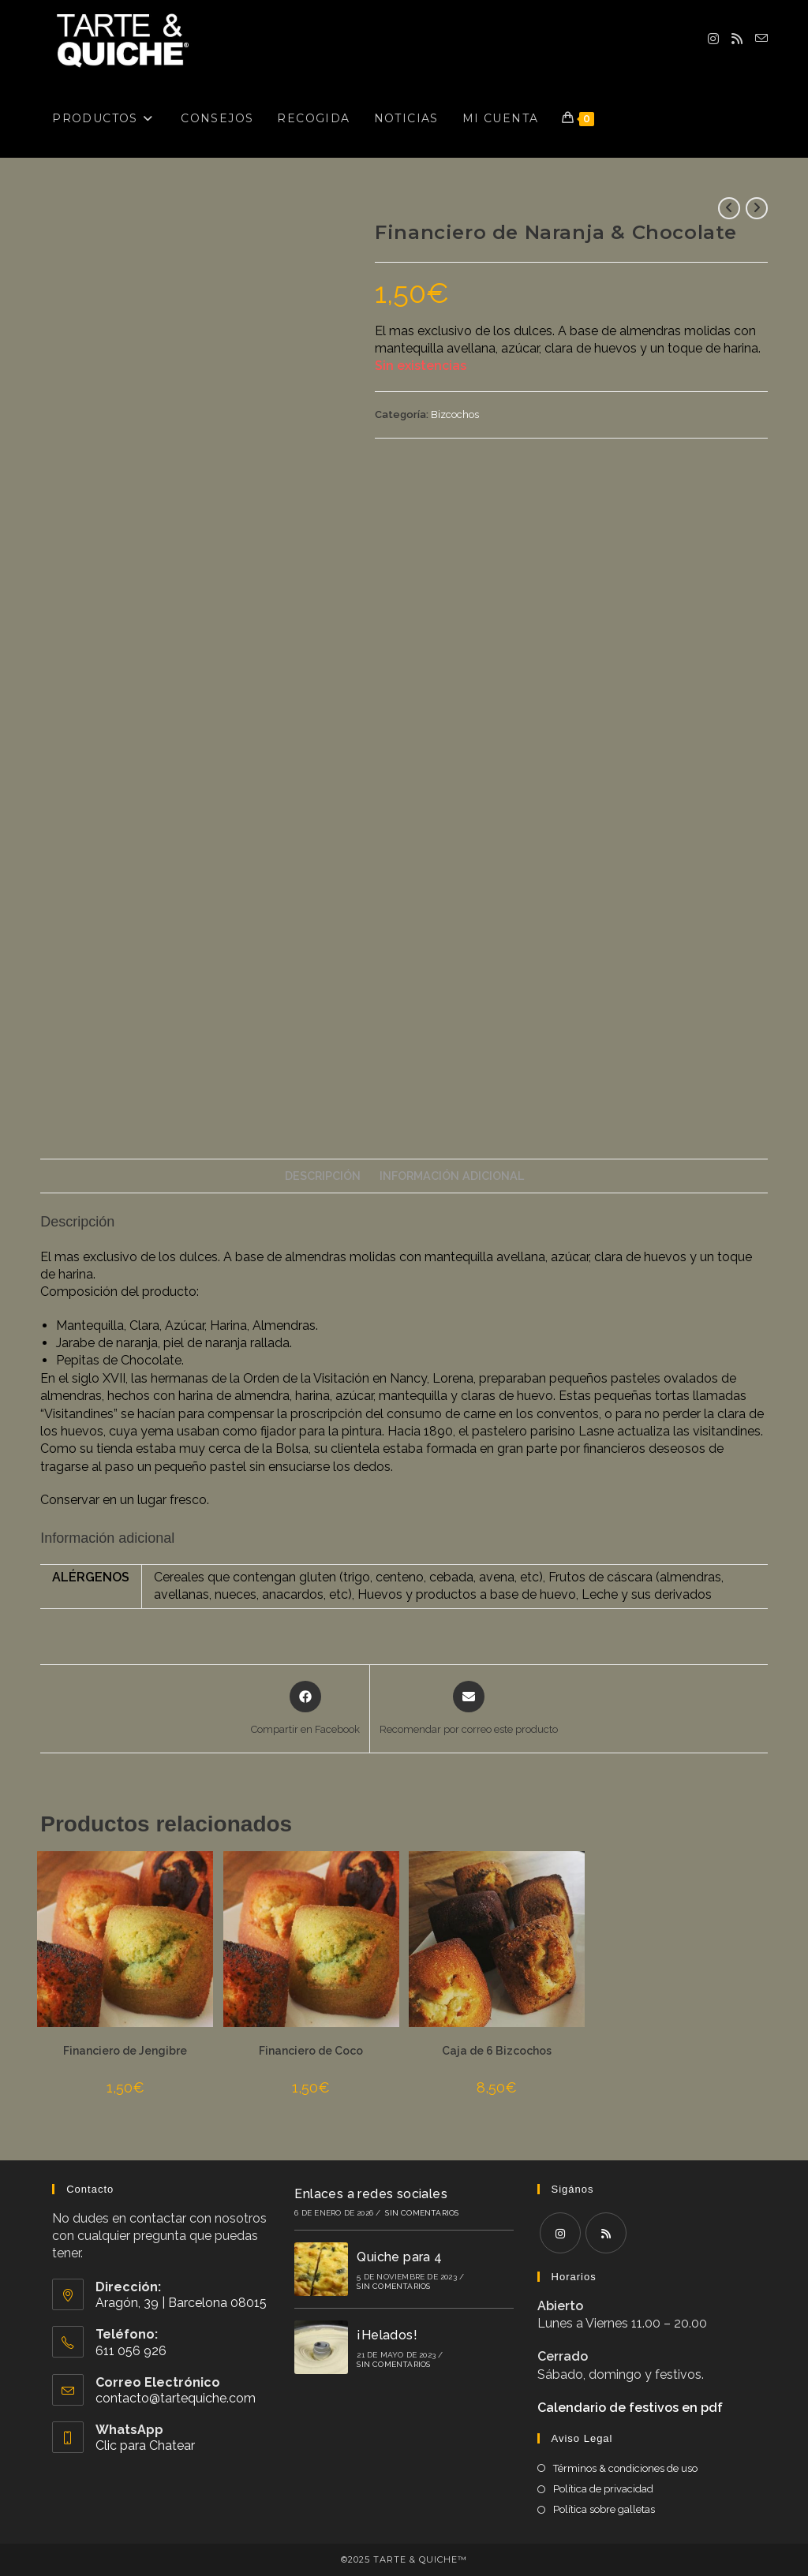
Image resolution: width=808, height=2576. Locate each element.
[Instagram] (560, 2232)
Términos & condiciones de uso (625, 2468)
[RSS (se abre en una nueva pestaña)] (737, 39)
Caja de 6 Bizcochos (497, 2050)
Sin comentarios (421, 2212)
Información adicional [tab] (452, 1175)
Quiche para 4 (399, 2256)
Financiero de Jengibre (125, 2050)
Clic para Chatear (145, 2445)
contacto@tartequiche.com (175, 2398)
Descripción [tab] (323, 1175)
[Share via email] (469, 1709)
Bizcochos (455, 414)
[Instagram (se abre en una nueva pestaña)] (713, 39)
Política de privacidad (603, 2489)
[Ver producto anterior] (729, 208)
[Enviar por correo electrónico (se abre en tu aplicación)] (761, 39)
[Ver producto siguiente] (757, 208)
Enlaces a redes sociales (370, 2193)
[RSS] (606, 2232)
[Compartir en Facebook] (305, 1709)
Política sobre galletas (604, 2509)
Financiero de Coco (311, 2050)
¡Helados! (387, 2335)
